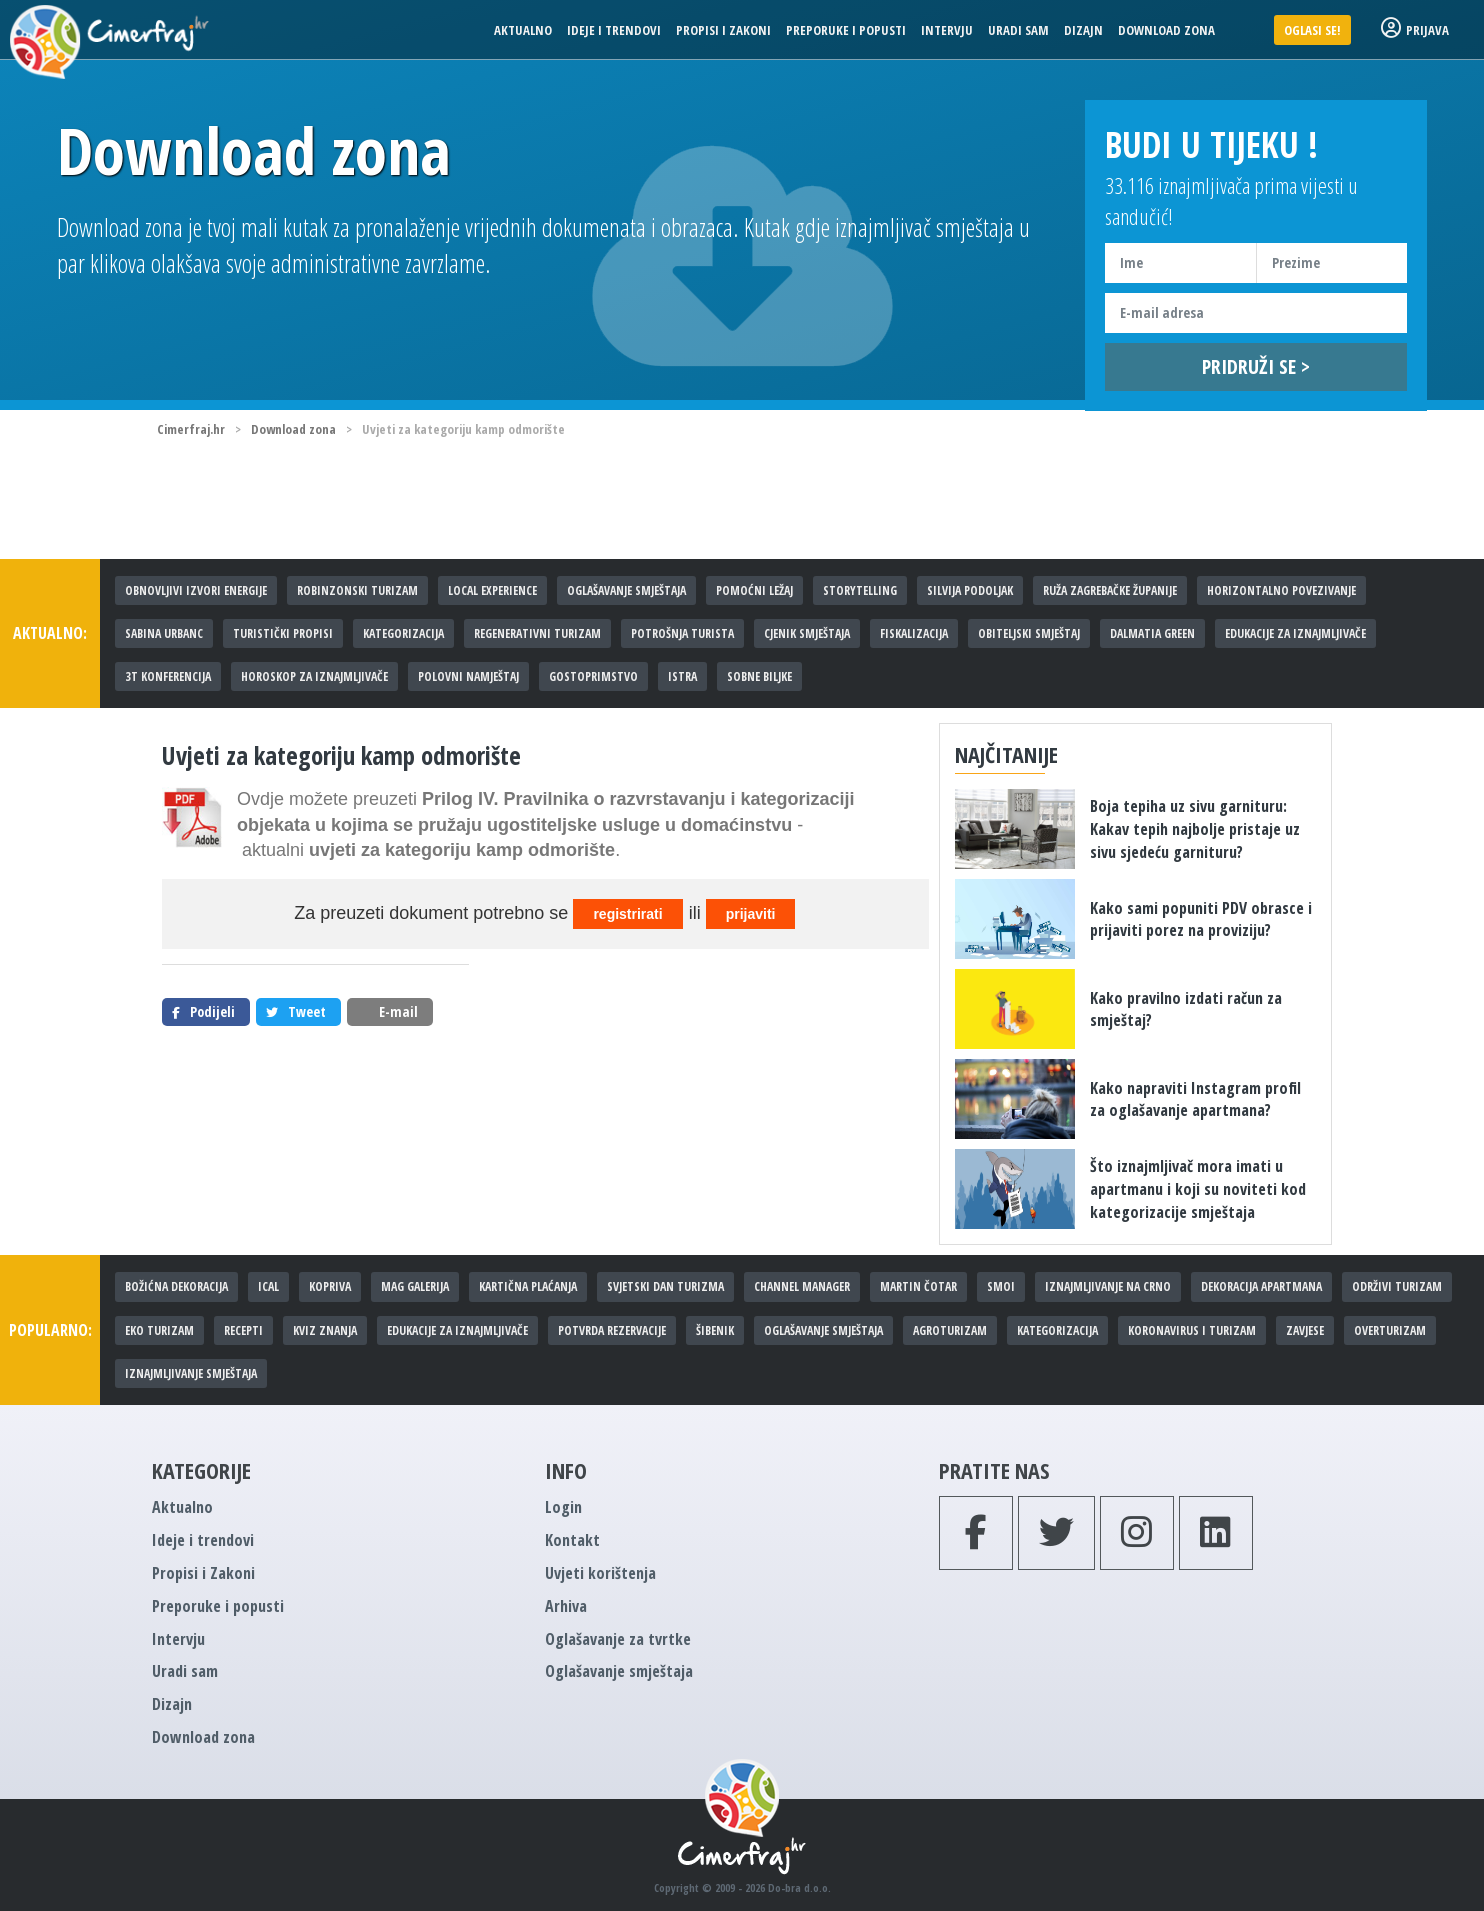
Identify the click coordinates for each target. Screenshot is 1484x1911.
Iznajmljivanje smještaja (191, 1373)
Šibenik (715, 1330)
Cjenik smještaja (807, 633)
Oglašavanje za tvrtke (618, 1639)
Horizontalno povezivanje (1281, 590)
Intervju (947, 30)
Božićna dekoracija (176, 1286)
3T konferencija (168, 676)
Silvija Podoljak (970, 590)
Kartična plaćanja (528, 1286)
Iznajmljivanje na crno (1108, 1286)
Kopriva (330, 1286)
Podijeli (203, 1011)
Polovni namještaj (468, 676)
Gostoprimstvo (593, 676)
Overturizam (1390, 1330)
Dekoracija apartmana (1261, 1286)
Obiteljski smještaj (1029, 633)
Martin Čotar (918, 1286)
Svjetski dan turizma (665, 1286)
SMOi (1001, 1286)
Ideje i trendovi (614, 30)
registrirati (627, 914)
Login (563, 1507)
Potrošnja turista (682, 633)
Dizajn (1083, 30)
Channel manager (802, 1286)
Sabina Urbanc (164, 633)
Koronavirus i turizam (1192, 1330)
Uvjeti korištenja (600, 1573)
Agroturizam (950, 1330)
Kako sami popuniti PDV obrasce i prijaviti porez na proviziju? (1201, 919)
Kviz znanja (325, 1330)
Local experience (492, 590)
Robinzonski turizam (357, 590)
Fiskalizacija (914, 633)
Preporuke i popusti (846, 30)
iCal (268, 1286)
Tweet (296, 1011)
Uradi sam (1018, 30)
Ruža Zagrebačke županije (1110, 590)
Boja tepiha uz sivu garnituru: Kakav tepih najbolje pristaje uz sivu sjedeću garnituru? (1195, 829)
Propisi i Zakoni (723, 30)
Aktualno (523, 30)
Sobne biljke (759, 676)
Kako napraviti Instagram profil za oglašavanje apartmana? (1195, 1099)
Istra (682, 676)
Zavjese (1305, 1330)
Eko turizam (159, 1330)
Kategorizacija (403, 633)
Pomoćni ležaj (754, 590)
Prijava (1415, 29)
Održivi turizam (1397, 1286)
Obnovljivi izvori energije (196, 590)
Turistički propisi (283, 633)
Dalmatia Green (1152, 633)
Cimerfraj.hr (191, 429)
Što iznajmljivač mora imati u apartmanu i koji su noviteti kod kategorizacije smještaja (1198, 1189)
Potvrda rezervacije (612, 1330)
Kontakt (572, 1540)
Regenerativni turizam (537, 633)
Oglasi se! (1312, 30)
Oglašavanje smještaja (626, 590)
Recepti (243, 1330)
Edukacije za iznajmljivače (1295, 633)
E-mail (387, 1011)
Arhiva (566, 1606)
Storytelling (860, 590)
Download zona (1166, 30)
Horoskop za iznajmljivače (314, 676)
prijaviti (751, 914)
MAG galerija (415, 1286)
